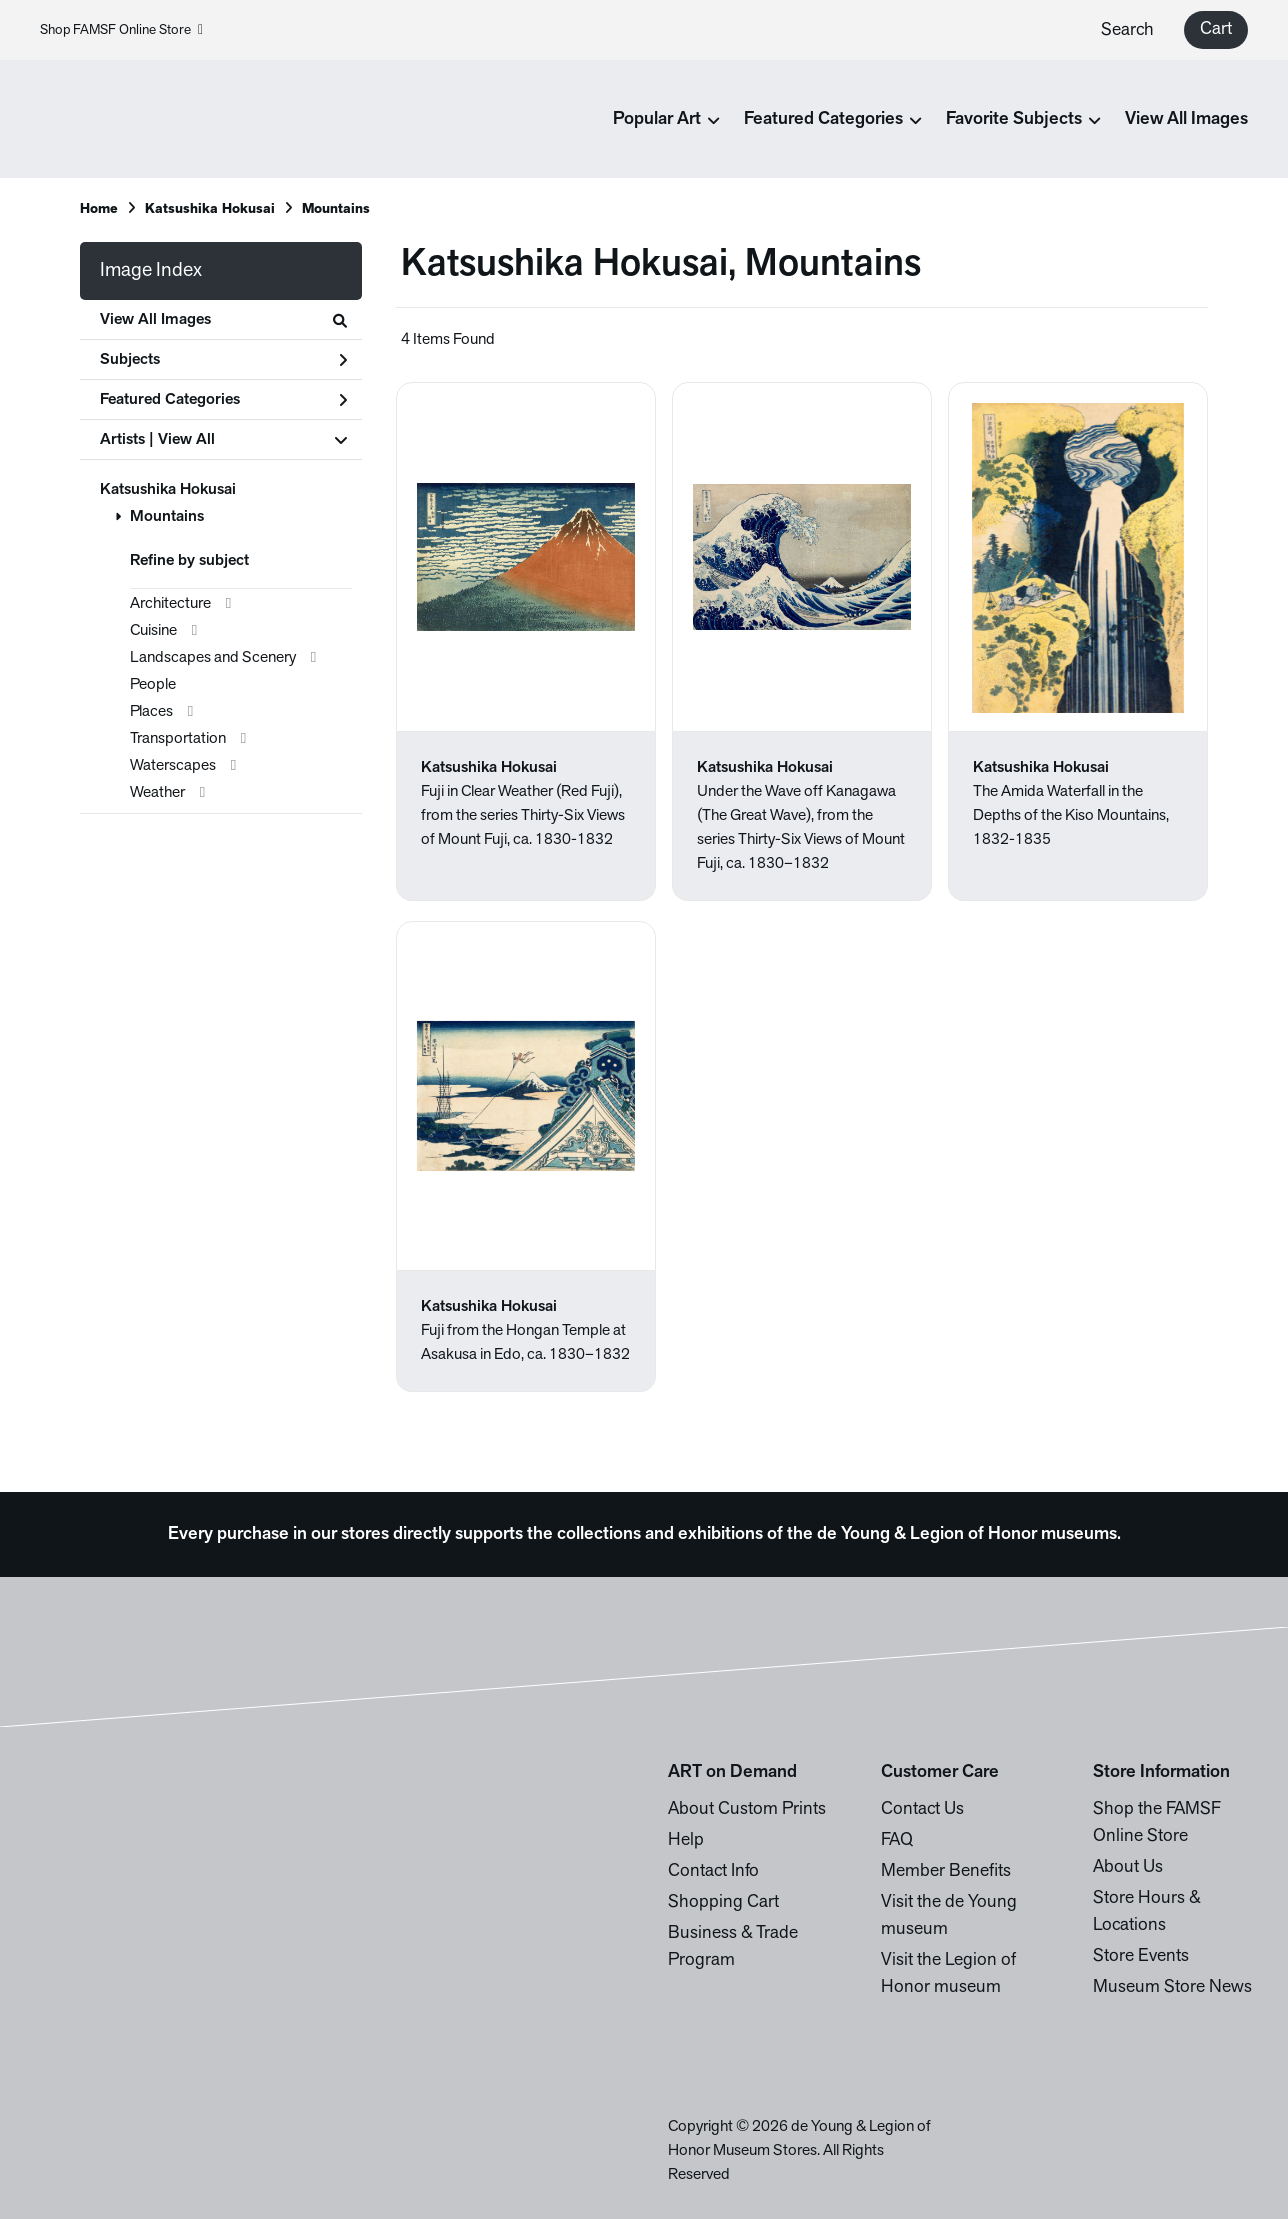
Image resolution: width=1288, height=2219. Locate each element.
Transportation (178, 739)
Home (99, 209)
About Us (1128, 1867)
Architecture (170, 604)
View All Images (1186, 119)
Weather (157, 793)
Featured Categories (223, 400)
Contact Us (922, 1809)
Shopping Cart (723, 1902)
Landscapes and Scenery (213, 658)
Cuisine (153, 631)
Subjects (223, 360)
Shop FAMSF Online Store (121, 30)
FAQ (897, 1840)
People (153, 685)
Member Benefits (946, 1871)
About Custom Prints (747, 1809)
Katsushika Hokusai (210, 209)
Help (686, 1840)
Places (151, 712)
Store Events (1141, 1956)
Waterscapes (173, 766)
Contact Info (713, 1871)
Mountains (336, 209)
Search (1127, 30)
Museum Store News (1172, 1987)
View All (186, 440)
